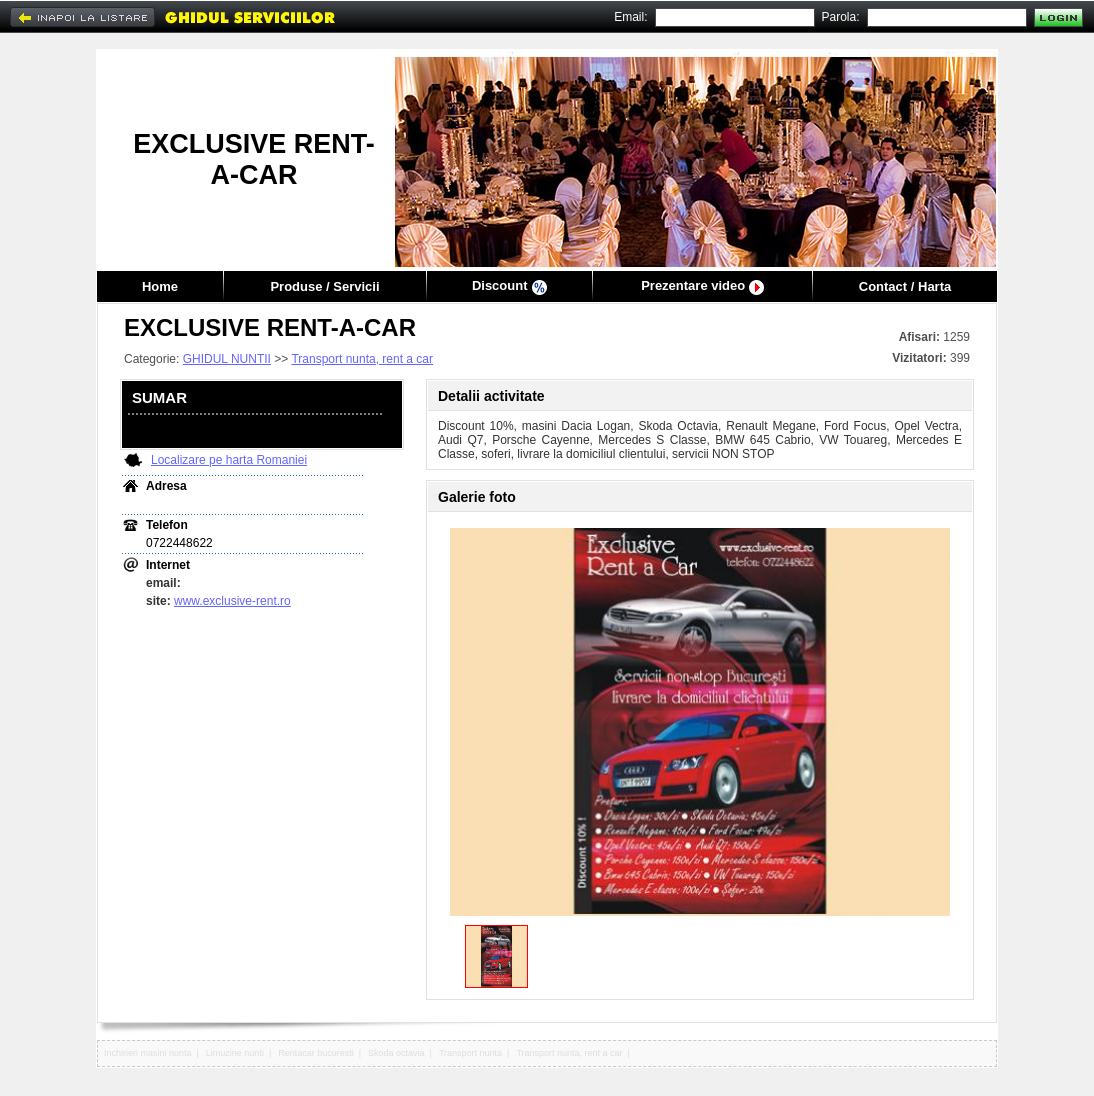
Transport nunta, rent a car (362, 359)
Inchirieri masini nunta (148, 1053)
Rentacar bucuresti (316, 1053)
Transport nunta (470, 1053)
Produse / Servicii (324, 286)
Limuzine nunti (235, 1053)
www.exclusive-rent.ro (232, 601)
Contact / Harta (905, 286)
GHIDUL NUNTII (227, 359)
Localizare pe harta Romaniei (229, 460)
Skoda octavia (396, 1053)
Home (160, 286)
